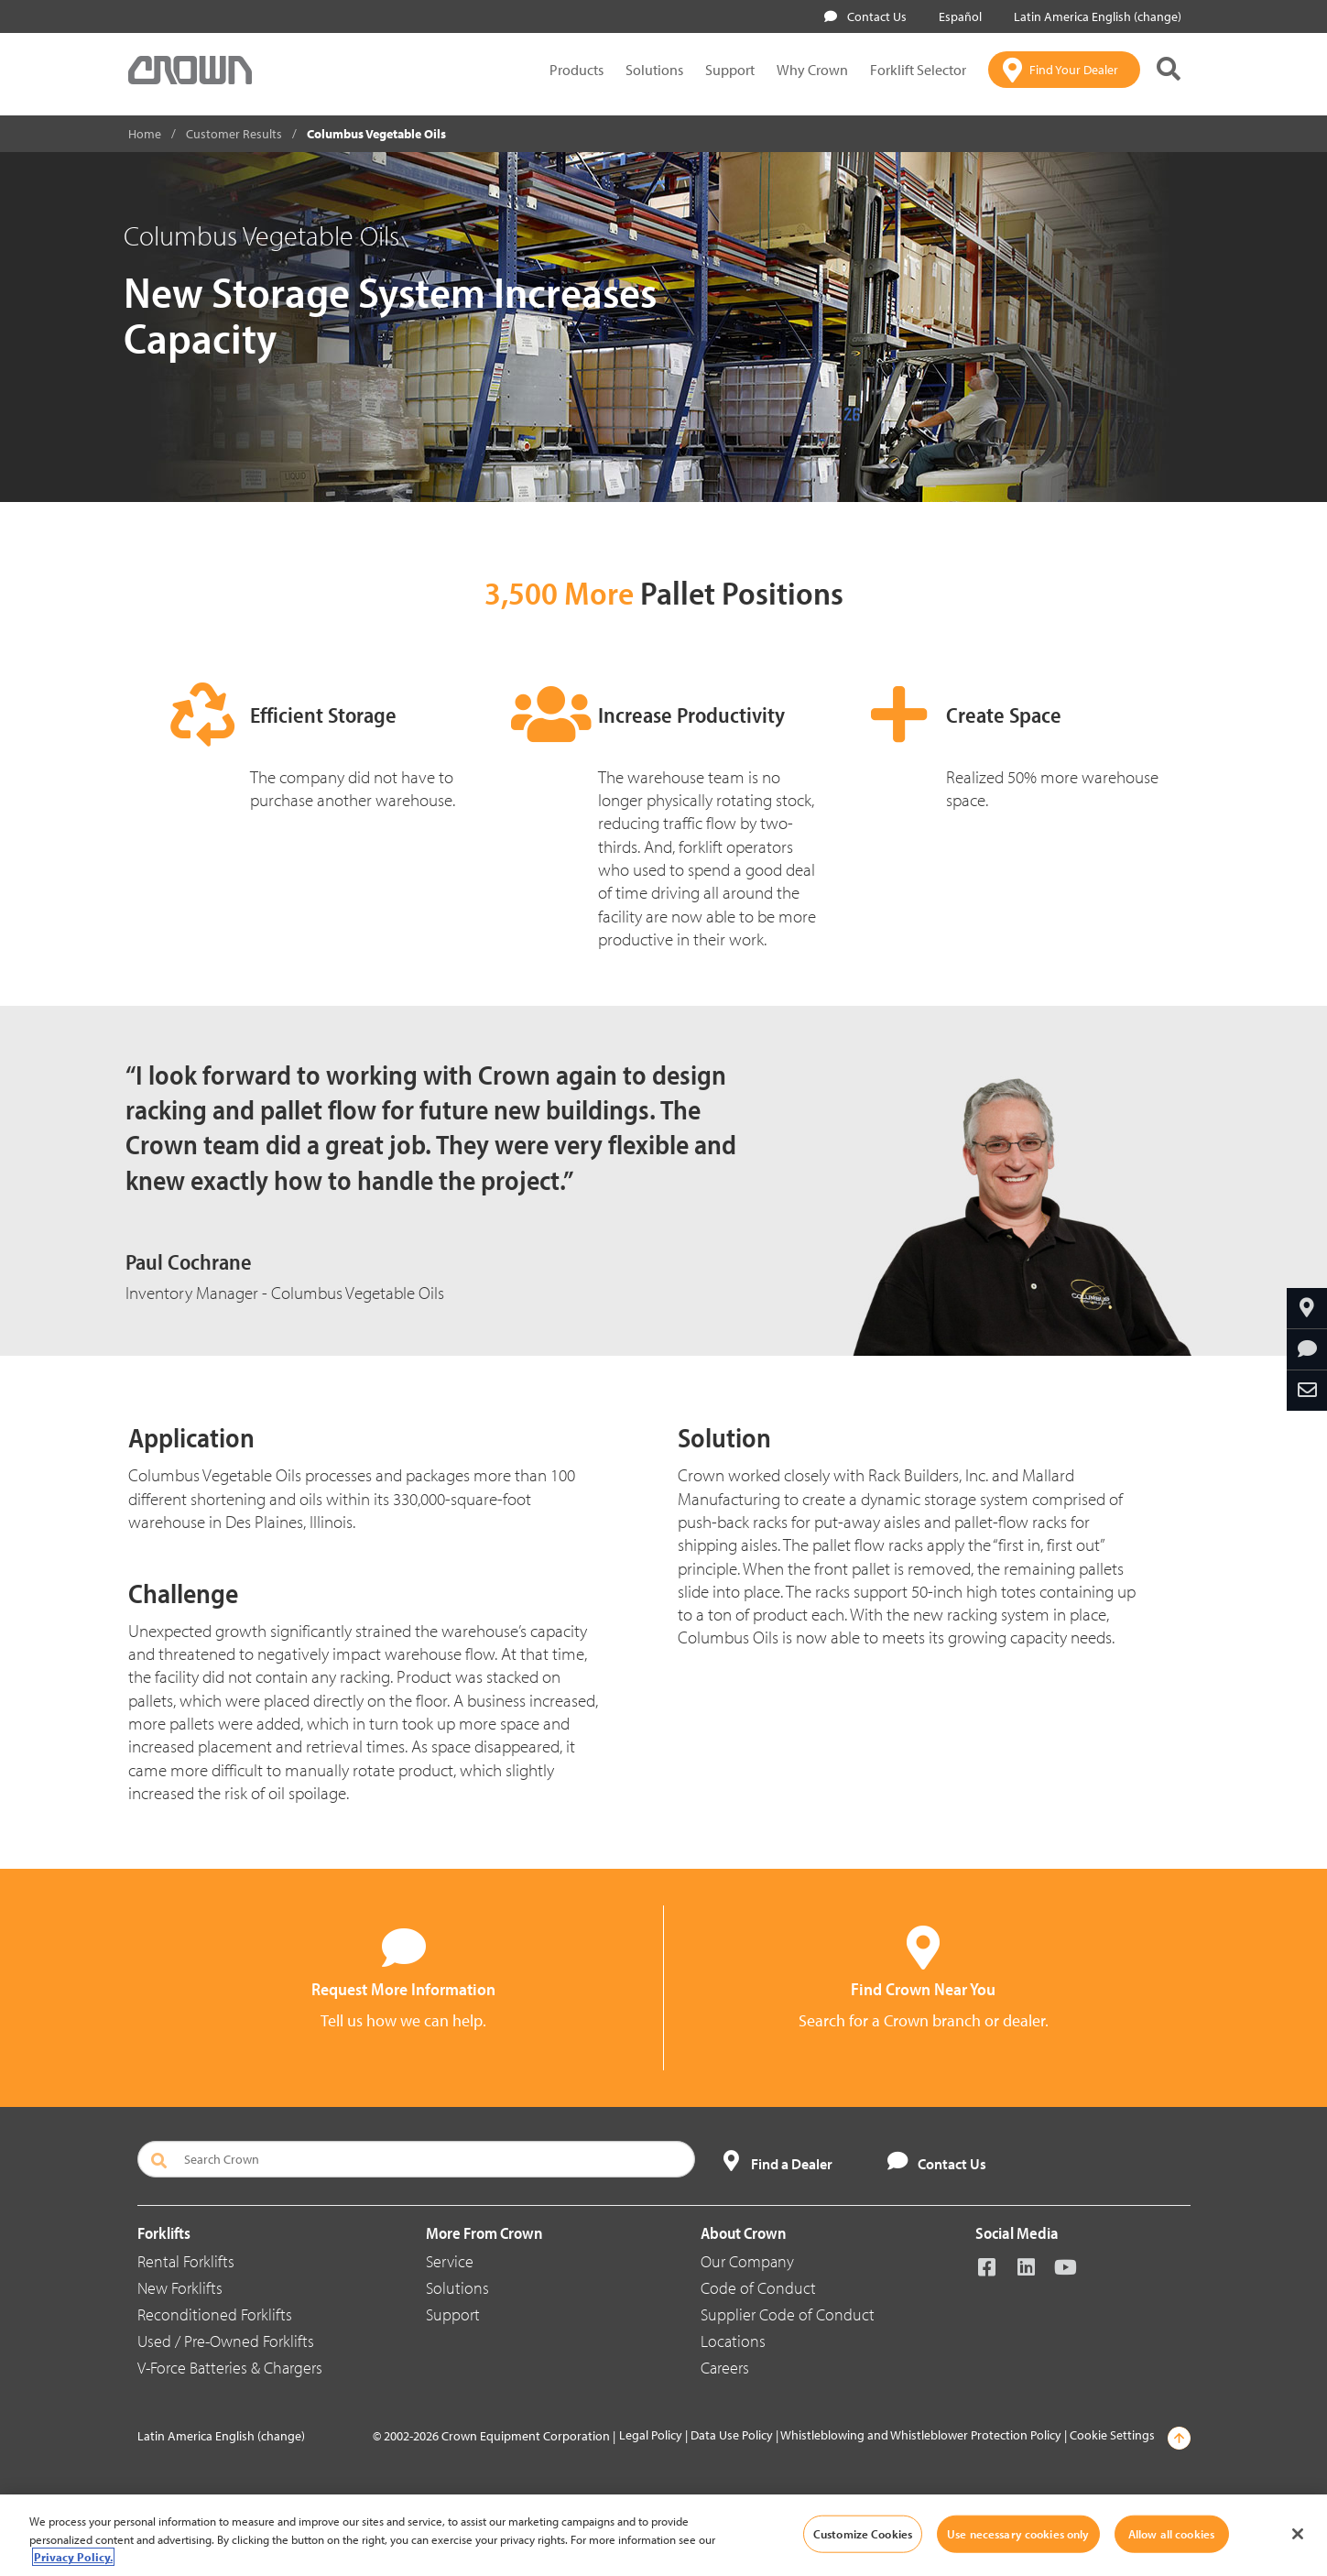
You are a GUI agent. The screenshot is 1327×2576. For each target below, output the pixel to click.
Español (956, 16)
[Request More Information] (1307, 1349)
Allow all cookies (1171, 2533)
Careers (725, 2367)
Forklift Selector (918, 69)
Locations (733, 2341)
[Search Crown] (416, 2159)
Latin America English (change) (1093, 16)
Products (576, 69)
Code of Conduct (758, 2287)
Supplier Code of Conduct (788, 2314)
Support (730, 69)
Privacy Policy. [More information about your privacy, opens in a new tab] (73, 2556)
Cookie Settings (1112, 2435)
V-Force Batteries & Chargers (229, 2367)
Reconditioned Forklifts (214, 2314)
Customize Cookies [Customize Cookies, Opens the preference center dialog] (862, 2533)
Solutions (654, 69)
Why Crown (812, 69)
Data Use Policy (732, 2435)
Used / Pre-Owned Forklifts (225, 2341)
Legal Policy (650, 2435)
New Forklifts (180, 2287)
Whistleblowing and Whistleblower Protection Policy (920, 2435)
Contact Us (865, 16)
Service (449, 2261)
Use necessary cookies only (1018, 2533)
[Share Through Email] (1307, 1390)
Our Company (747, 2261)
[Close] (1298, 2534)
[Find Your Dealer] (1064, 69)
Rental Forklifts (185, 2261)
